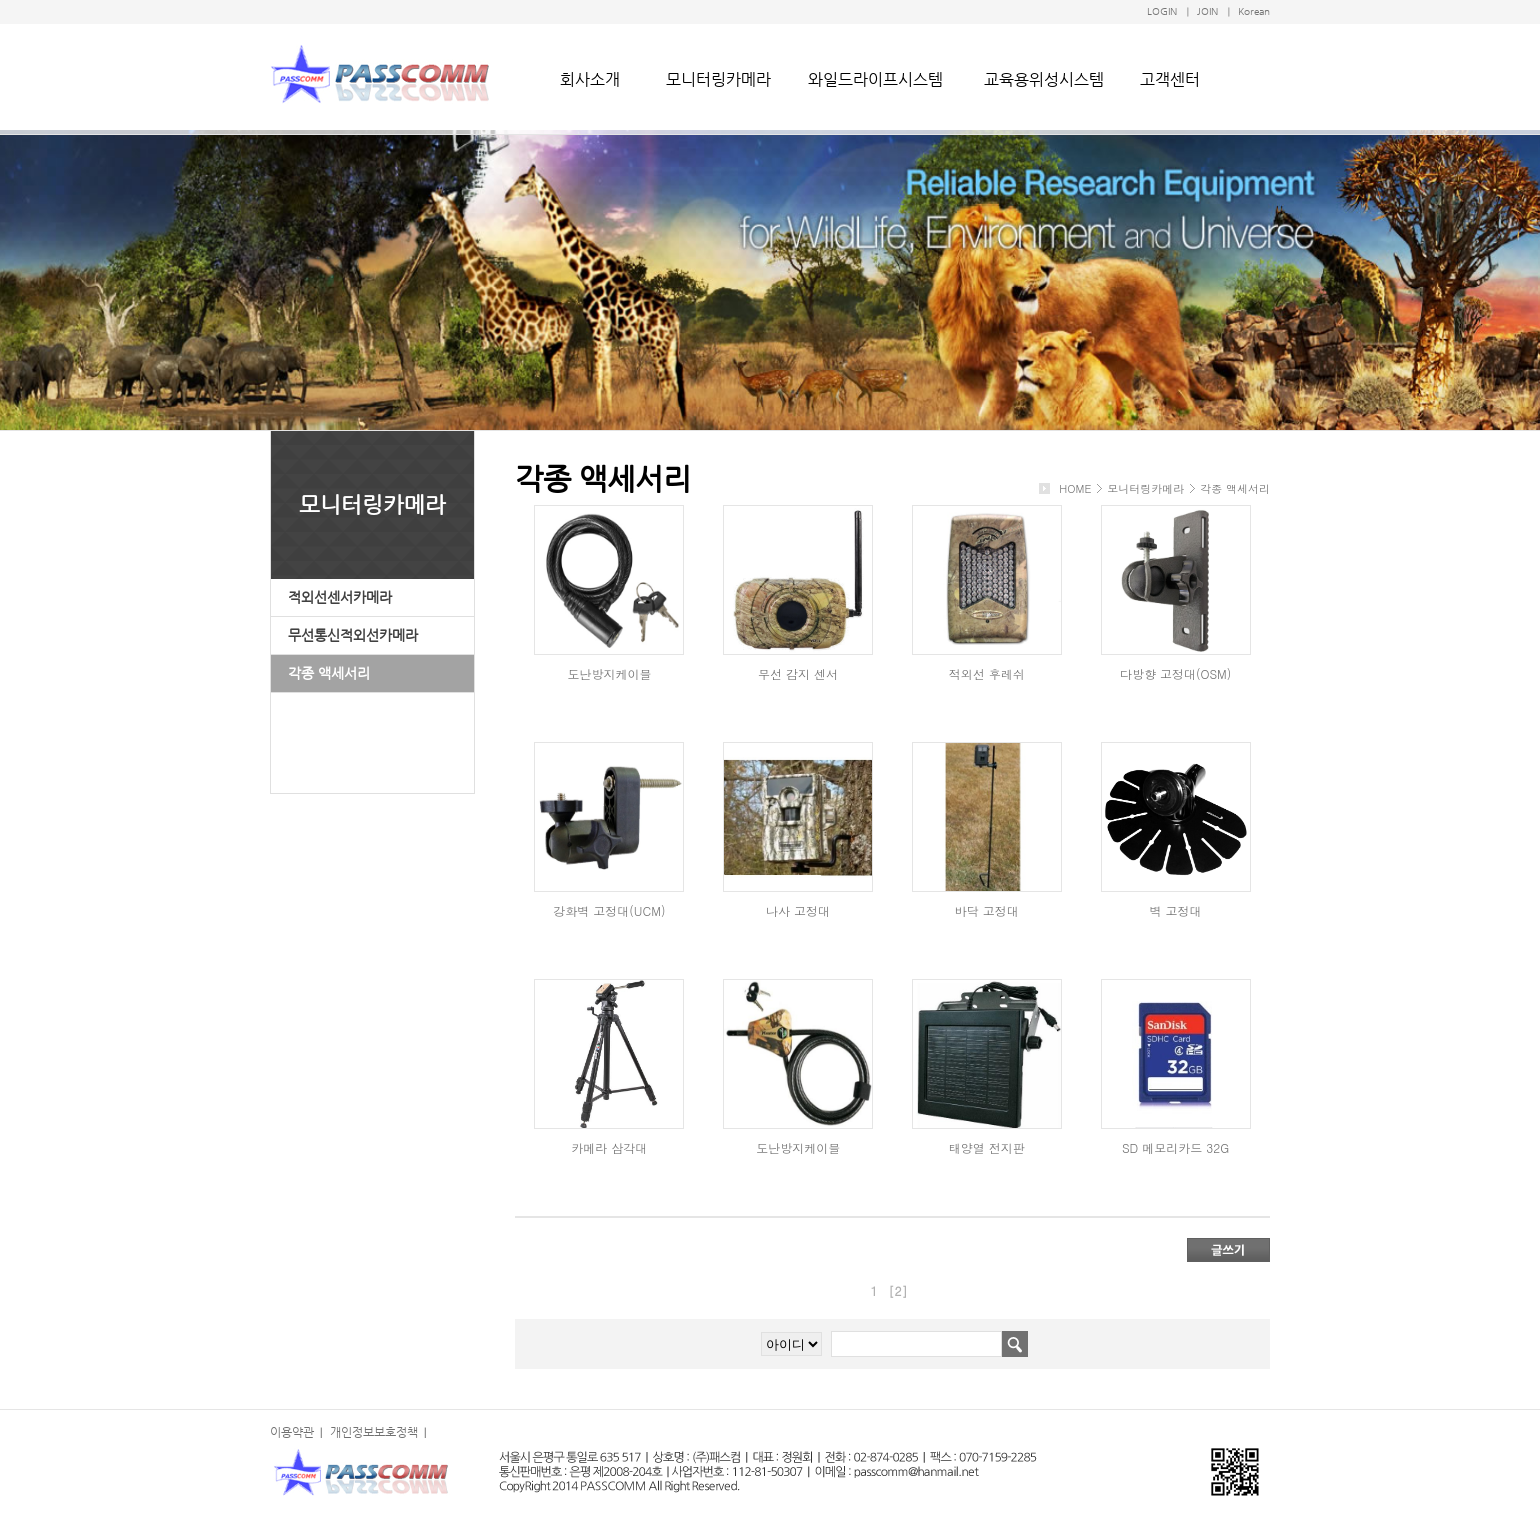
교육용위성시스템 (1044, 79)
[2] (898, 1290)
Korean (1254, 11)
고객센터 (1170, 79)
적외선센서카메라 (340, 597)
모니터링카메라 (718, 79)
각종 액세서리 (329, 673)
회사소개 (590, 79)
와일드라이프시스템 (875, 79)
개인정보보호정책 (374, 1432)
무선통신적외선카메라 (353, 635)
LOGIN (1162, 11)
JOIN (1207, 11)
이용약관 (292, 1432)
